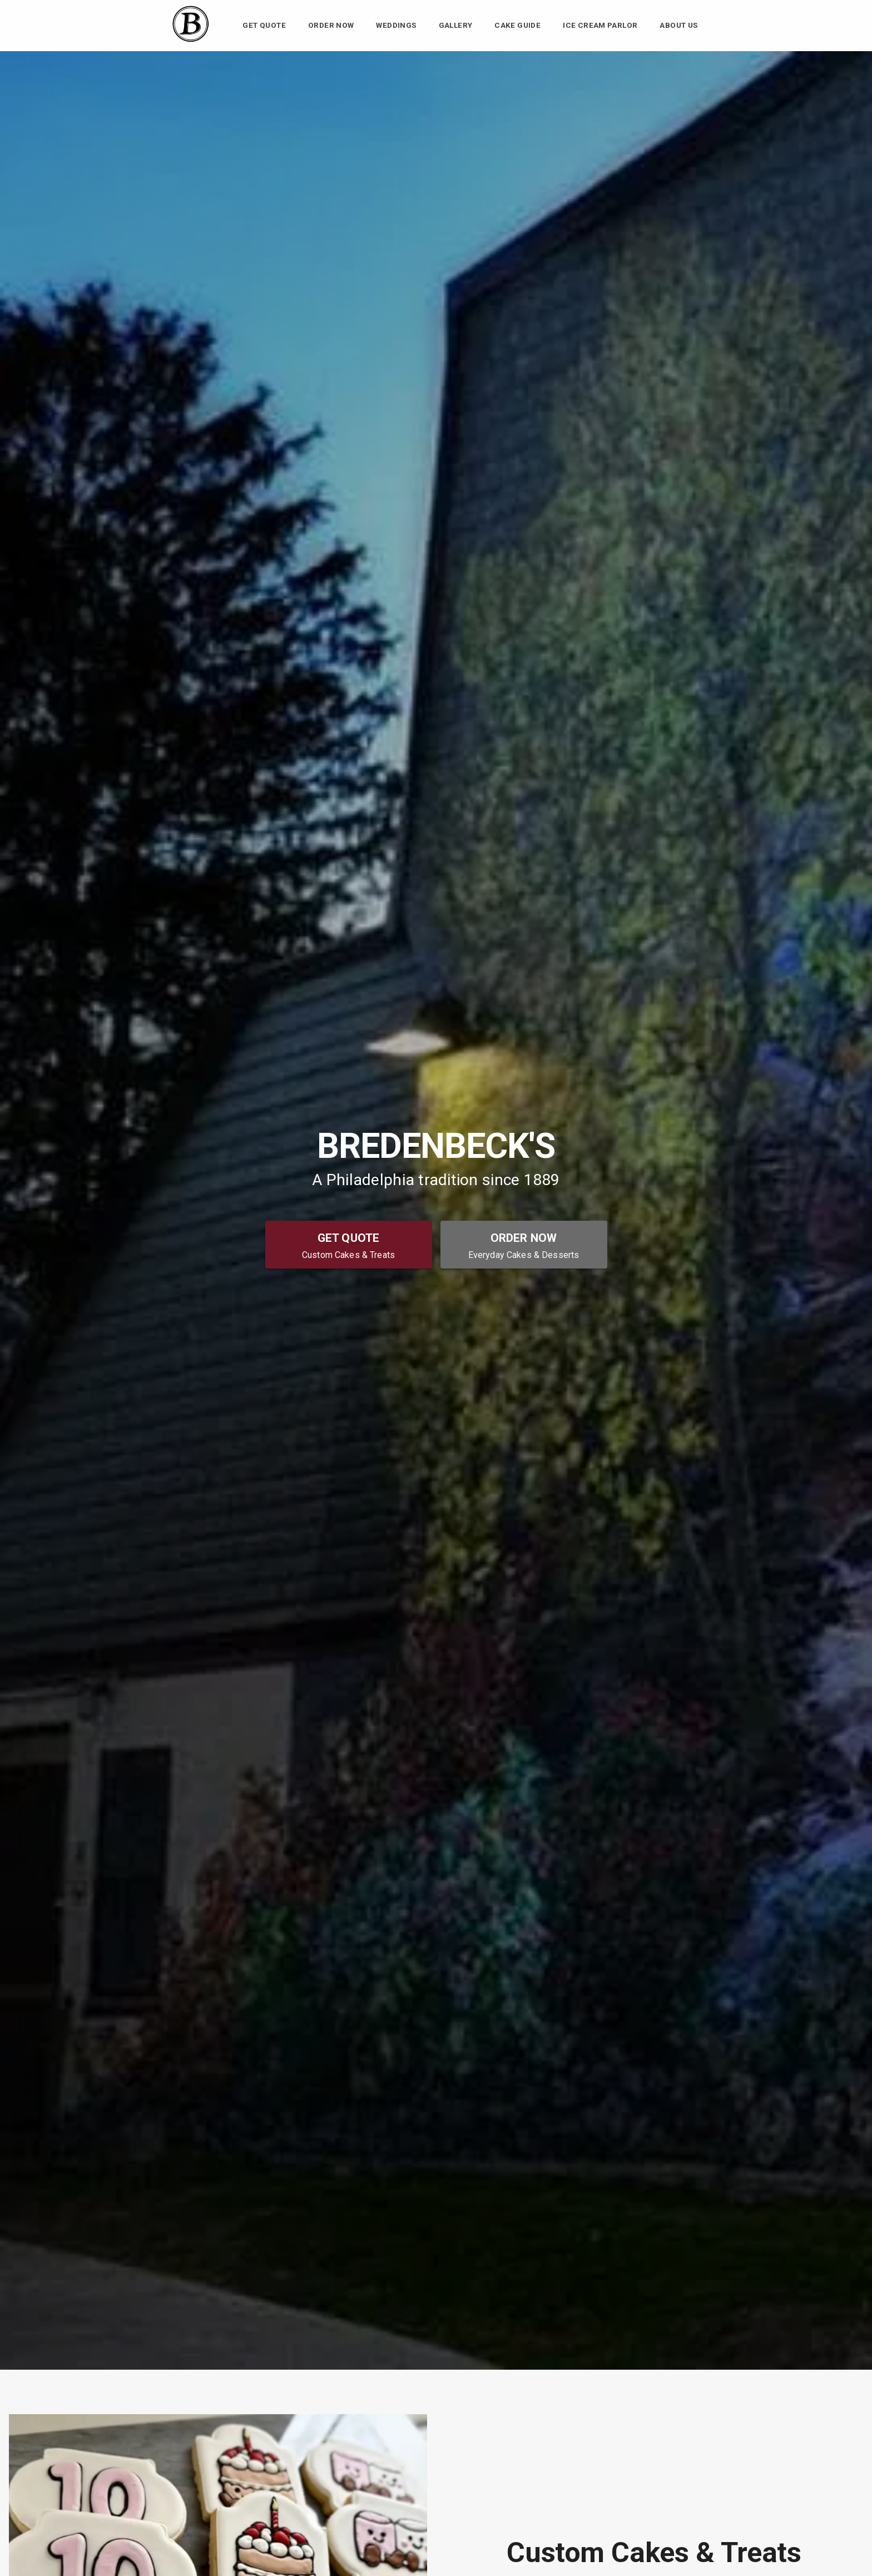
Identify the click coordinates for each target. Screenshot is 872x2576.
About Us (678, 26)
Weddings (395, 26)
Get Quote (264, 26)
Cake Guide (517, 26)
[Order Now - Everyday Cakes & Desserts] (523, 1245)
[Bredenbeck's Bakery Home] (190, 41)
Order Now (331, 26)
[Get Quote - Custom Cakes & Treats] (348, 1245)
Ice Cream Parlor (600, 26)
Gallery (455, 26)
